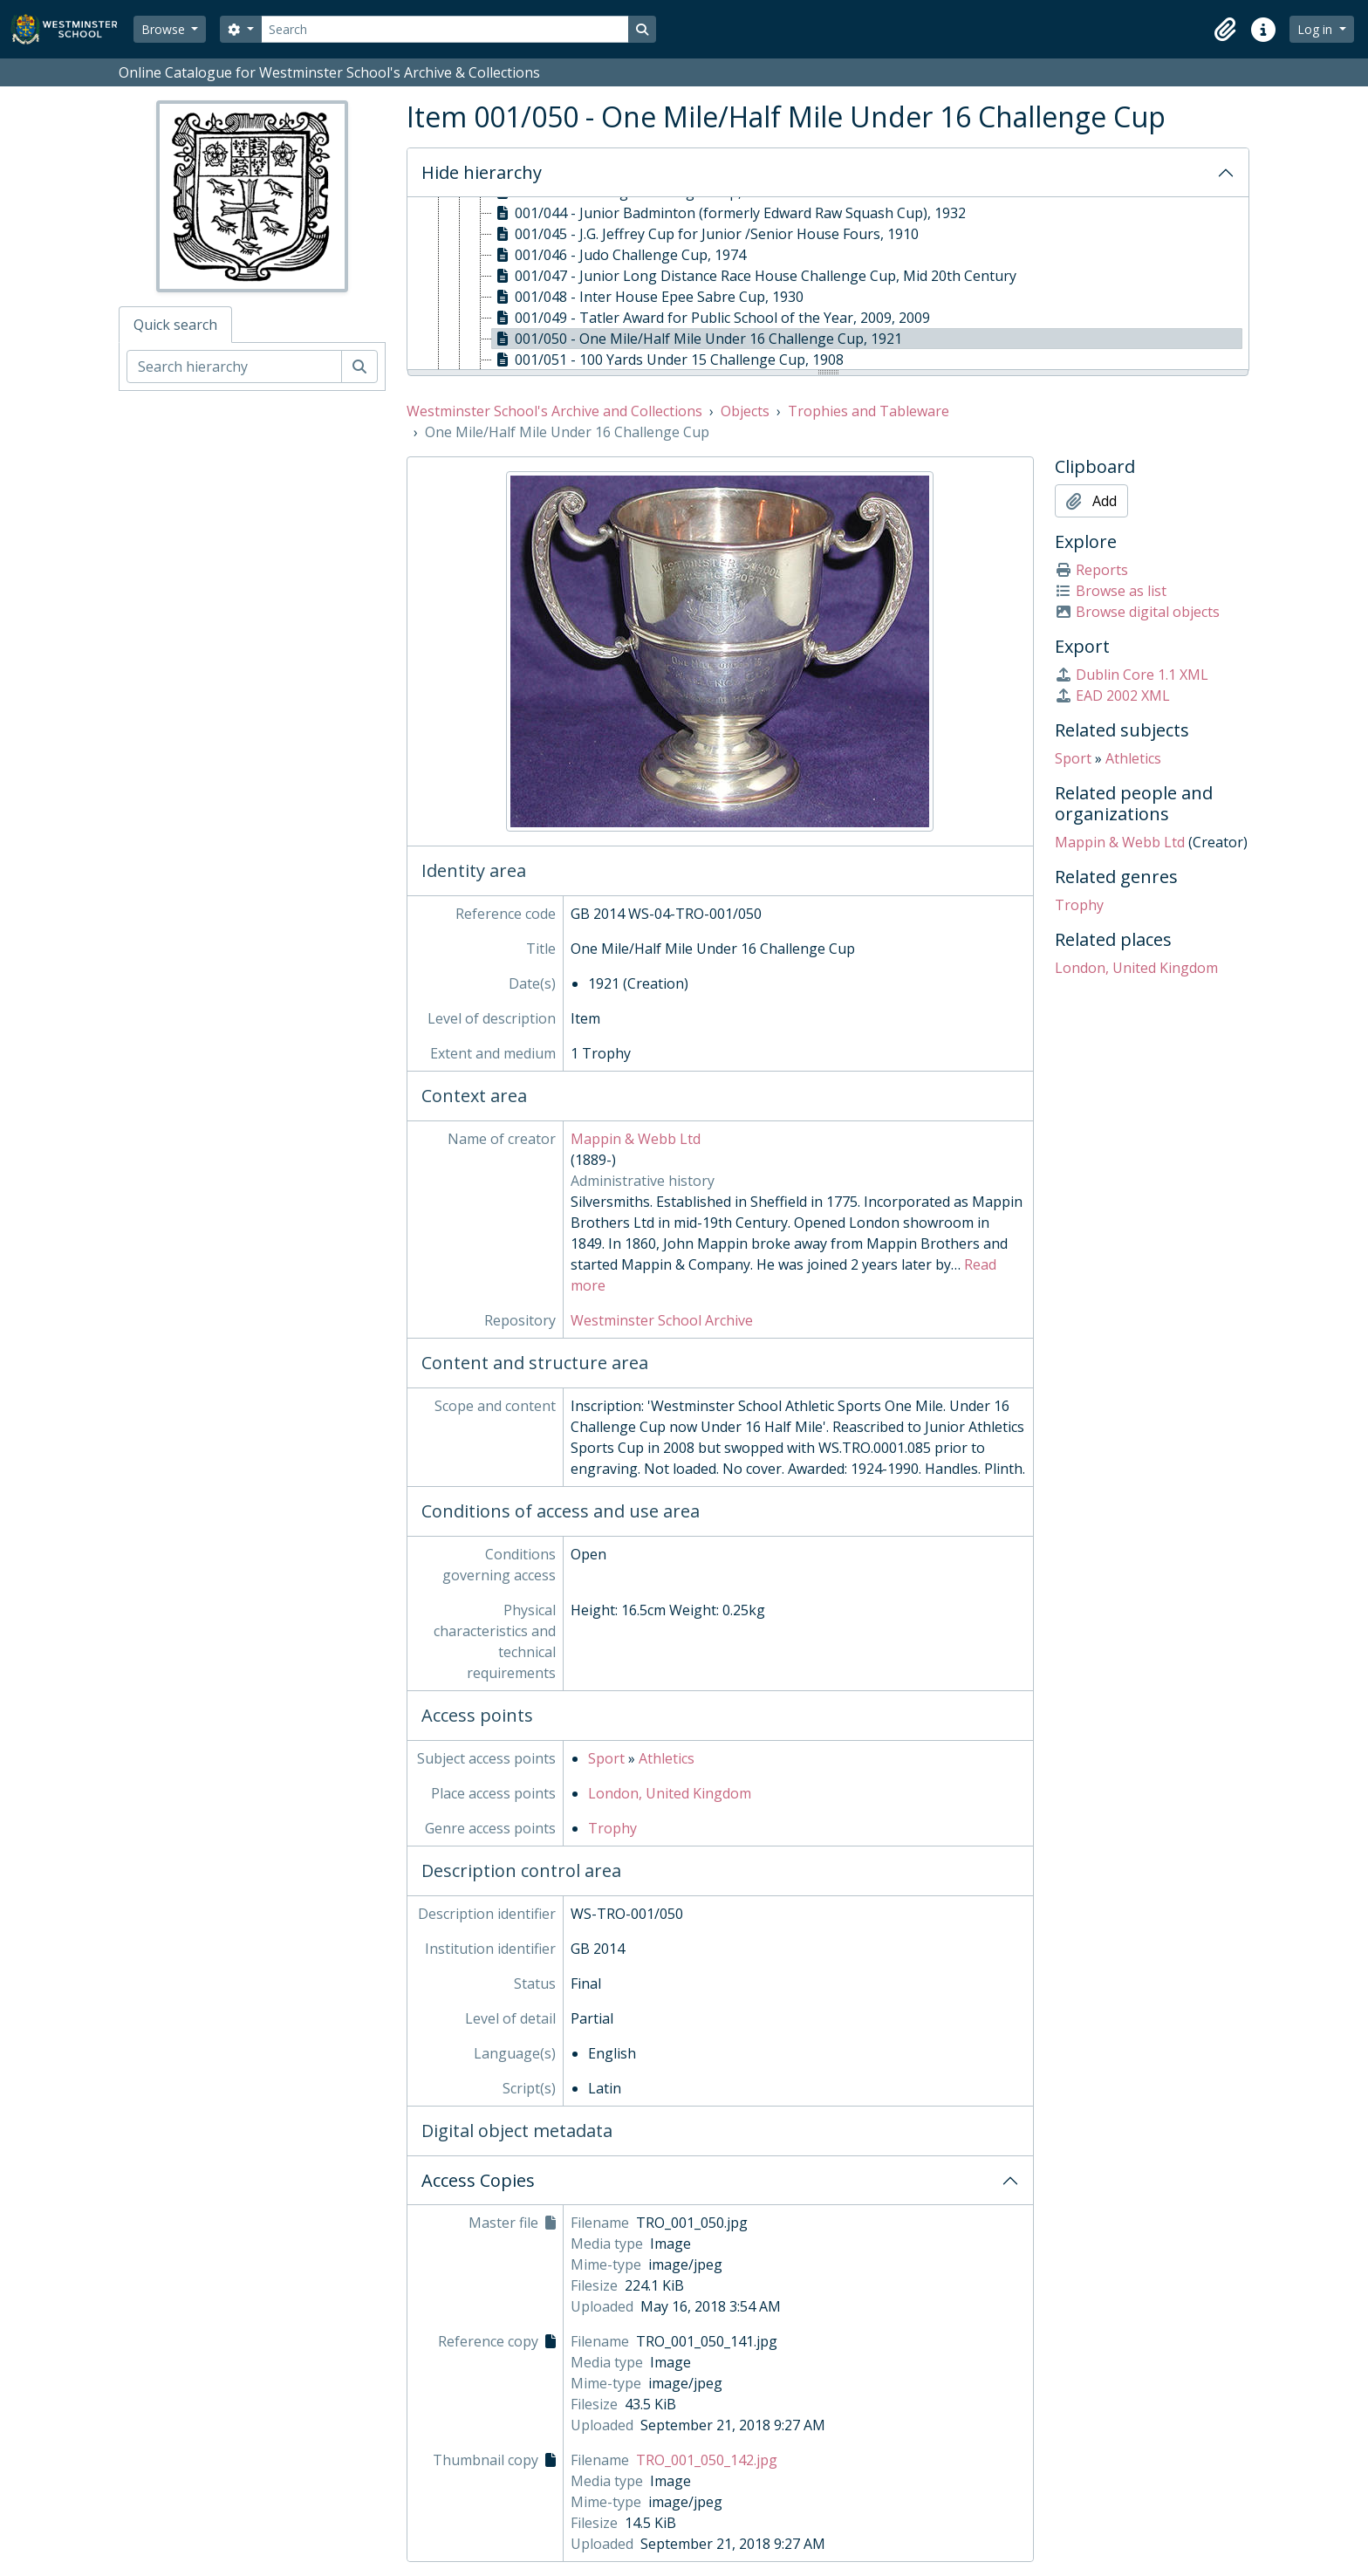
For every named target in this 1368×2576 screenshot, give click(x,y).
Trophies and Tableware (868, 411)
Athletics (666, 1758)
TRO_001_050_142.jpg (706, 2460)
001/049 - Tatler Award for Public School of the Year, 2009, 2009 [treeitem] (711, 317)
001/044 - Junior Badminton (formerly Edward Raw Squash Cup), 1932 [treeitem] (729, 212)
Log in (1316, 29)
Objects (745, 411)
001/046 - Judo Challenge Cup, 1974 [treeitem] (619, 254)
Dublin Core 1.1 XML (1131, 674)
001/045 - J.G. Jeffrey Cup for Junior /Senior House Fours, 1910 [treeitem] (705, 233)
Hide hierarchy (481, 172)
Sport (606, 1758)
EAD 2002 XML (1112, 695)
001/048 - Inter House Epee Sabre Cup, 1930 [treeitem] (648, 296)
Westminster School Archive (662, 1320)
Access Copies (478, 2180)
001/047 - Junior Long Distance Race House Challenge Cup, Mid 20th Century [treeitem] (754, 275)
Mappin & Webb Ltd (636, 1138)
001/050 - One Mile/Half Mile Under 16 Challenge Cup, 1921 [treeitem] (697, 338)
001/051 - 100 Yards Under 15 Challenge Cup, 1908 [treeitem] (668, 359)
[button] (1225, 29)
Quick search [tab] (175, 324)
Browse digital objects (1137, 611)
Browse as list (1110, 590)
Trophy (612, 1828)
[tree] (827, 284)
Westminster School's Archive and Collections (554, 411)
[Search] (445, 29)
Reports (1091, 569)
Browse (164, 29)
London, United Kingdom (669, 1793)
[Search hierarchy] (234, 366)
